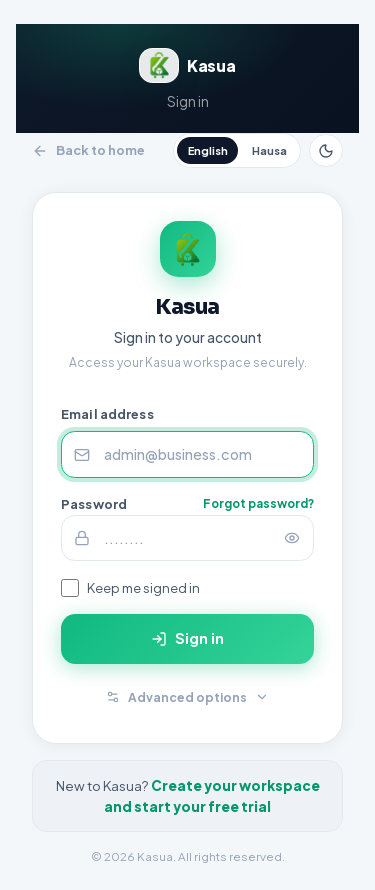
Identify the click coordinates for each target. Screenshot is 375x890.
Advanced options (187, 696)
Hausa (269, 150)
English (208, 150)
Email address (107, 414)
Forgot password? (258, 503)
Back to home (88, 150)
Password (94, 504)
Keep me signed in (143, 587)
